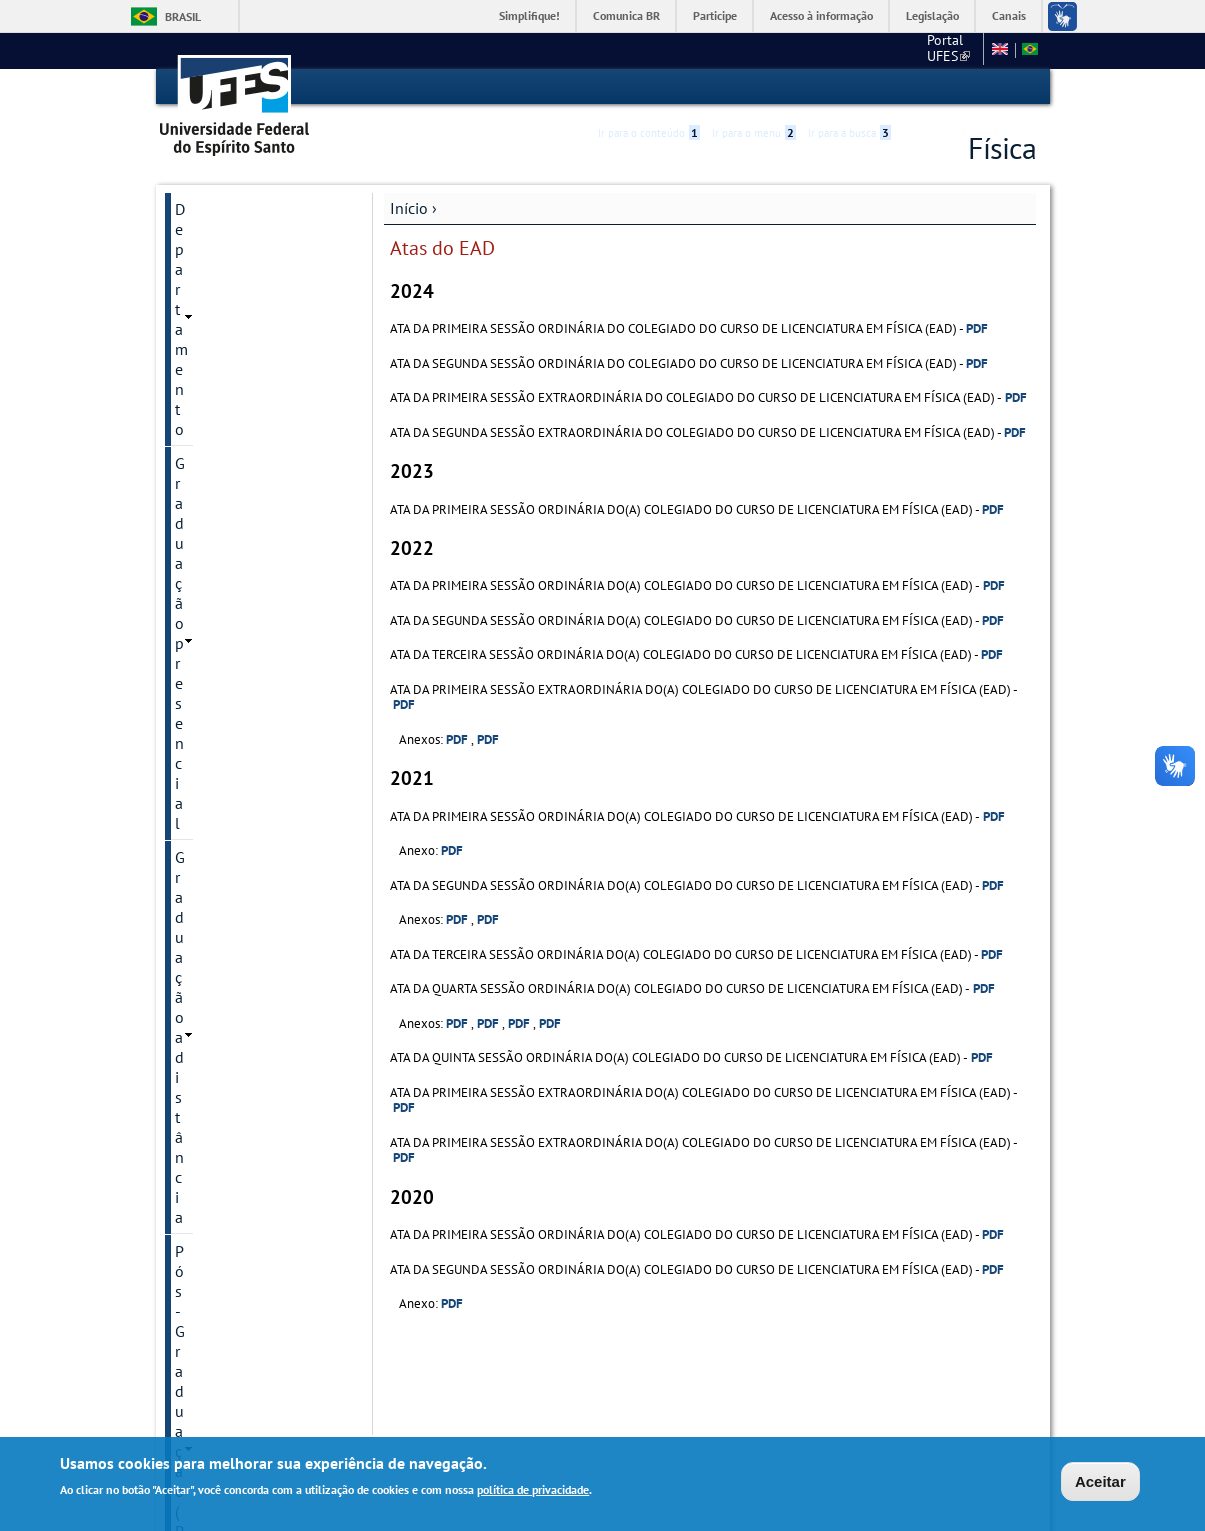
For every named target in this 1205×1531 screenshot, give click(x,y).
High (940, 88)
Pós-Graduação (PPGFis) (256, 310)
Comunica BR (626, 15)
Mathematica (219, 344)
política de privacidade (533, 1489)
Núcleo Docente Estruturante (229, 388)
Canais (1009, 15)
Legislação (932, 15)
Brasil (183, 16)
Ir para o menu (754, 87)
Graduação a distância (250, 276)
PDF (977, 327)
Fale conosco (937, 50)
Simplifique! (529, 15)
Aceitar (1100, 1481)
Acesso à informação (821, 15)
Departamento (223, 208)
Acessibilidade (916, 87)
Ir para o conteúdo (649, 87)
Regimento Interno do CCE (250, 442)
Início (409, 207)
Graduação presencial (248, 242)
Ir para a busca (849, 87)
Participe (715, 15)
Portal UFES (842, 50)
